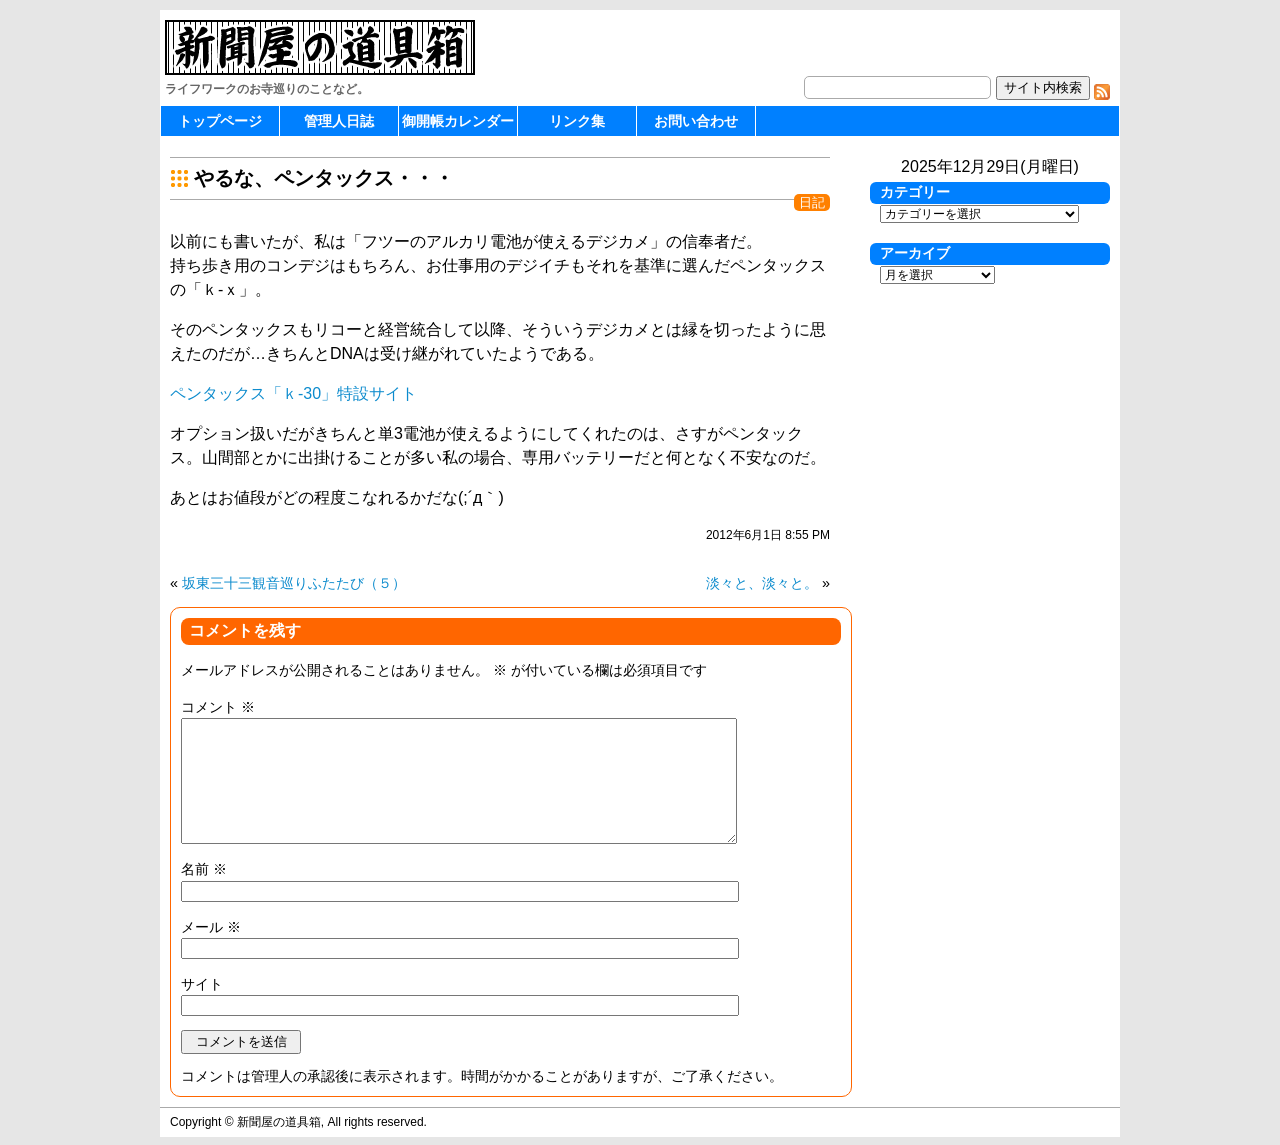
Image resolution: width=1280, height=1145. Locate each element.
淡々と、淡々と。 (762, 583)
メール (211, 927)
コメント (218, 707)
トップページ (220, 121)
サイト (202, 984)
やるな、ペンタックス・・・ (324, 178)
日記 (812, 202)
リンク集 (577, 121)
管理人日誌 (339, 121)
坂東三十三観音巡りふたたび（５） (294, 583)
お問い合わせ (696, 121)
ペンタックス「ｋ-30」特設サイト (293, 393)
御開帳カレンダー (458, 121)
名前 (204, 869)
